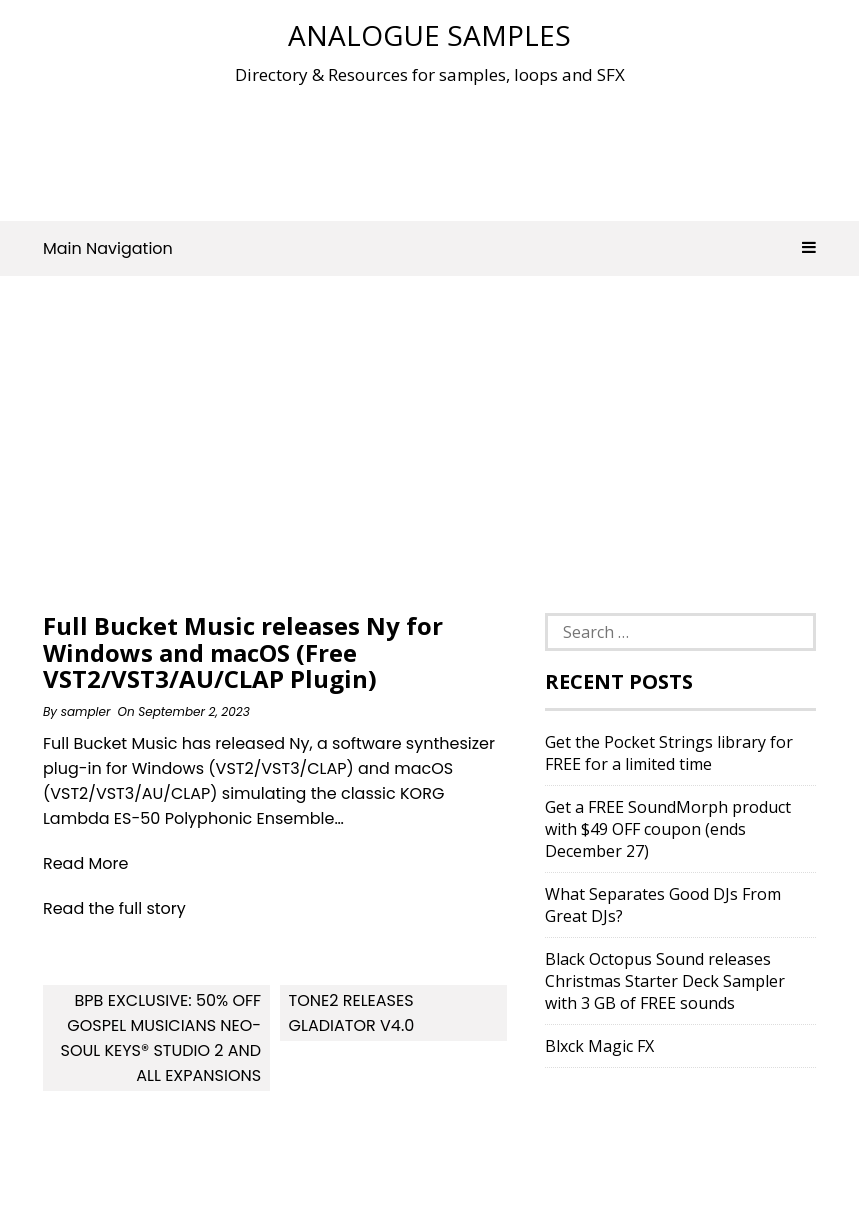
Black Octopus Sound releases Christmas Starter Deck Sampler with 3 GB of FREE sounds (665, 981)
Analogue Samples (429, 35)
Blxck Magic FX (599, 1046)
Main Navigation (429, 248)
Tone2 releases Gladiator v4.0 (352, 1013)
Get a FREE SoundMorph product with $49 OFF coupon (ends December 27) (668, 829)
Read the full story (114, 908)
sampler (86, 711)
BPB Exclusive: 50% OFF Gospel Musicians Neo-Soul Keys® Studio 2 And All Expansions (160, 1038)
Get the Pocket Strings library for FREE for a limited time (669, 753)
